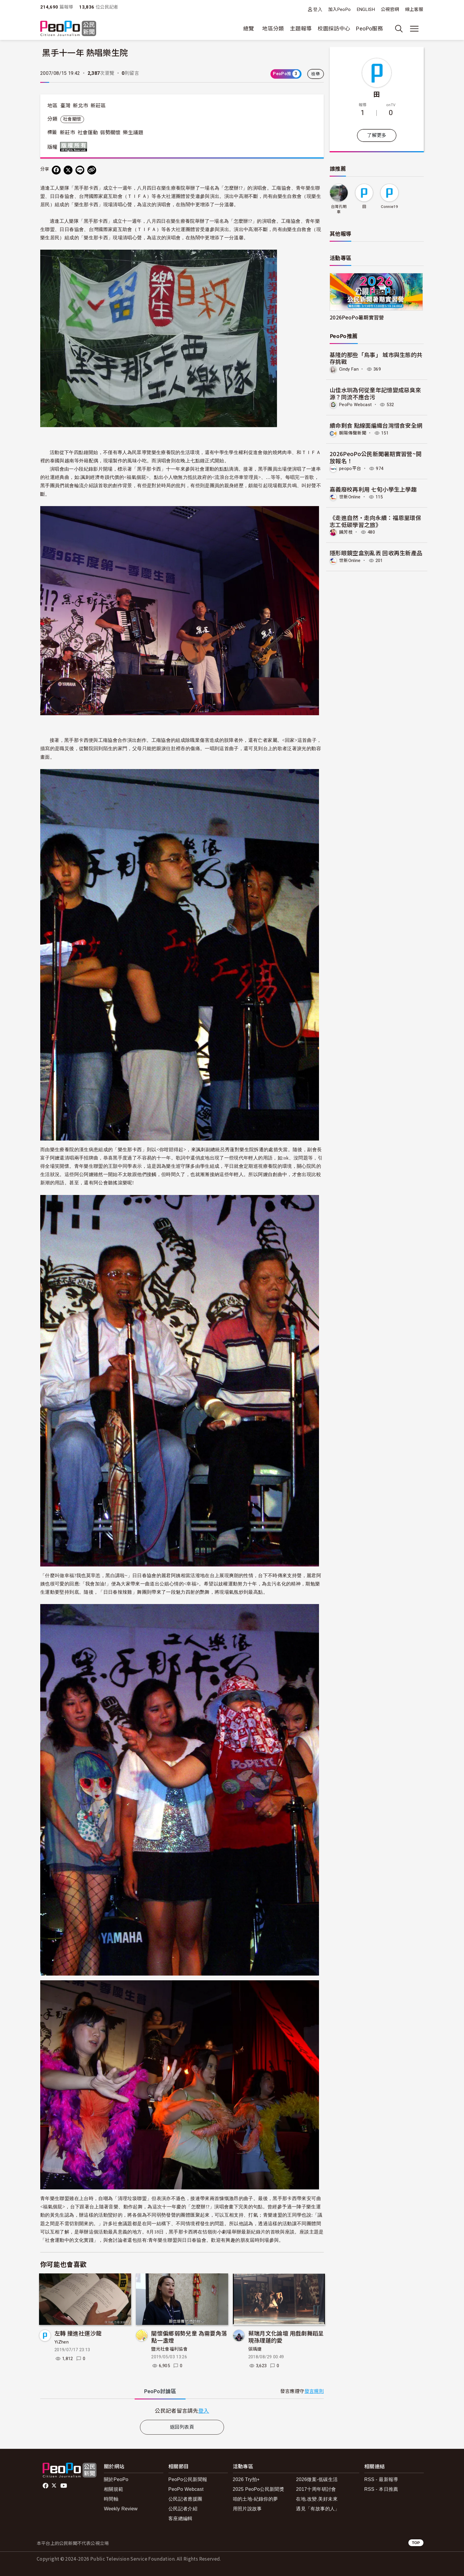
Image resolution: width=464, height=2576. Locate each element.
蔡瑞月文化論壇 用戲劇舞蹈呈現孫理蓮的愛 (286, 2336)
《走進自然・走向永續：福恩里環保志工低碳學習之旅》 (375, 520)
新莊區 (98, 106)
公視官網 (390, 9)
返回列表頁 (182, 2427)
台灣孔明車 (339, 209)
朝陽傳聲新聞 (353, 432)
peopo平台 (351, 468)
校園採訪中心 (334, 28)
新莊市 (67, 132)
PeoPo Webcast (357, 404)
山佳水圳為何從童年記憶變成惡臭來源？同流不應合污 (375, 393)
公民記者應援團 (185, 2498)
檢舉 (315, 74)
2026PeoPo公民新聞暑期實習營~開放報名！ (376, 456)
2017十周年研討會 (316, 2489)
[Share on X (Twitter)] (68, 170)
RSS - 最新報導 (381, 2479)
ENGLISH (366, 9)
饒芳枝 (346, 531)
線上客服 (414, 9)
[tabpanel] (182, 2410)
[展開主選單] (414, 29)
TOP (416, 2543)
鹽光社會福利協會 (169, 2349)
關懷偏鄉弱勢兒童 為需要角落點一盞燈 (189, 2336)
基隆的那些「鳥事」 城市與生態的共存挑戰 (376, 358)
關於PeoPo (116, 2479)
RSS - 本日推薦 (381, 2489)
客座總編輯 (180, 2518)
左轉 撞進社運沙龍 (78, 2333)
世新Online (350, 496)
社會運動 (88, 132)
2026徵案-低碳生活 (317, 2479)
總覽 (248, 28)
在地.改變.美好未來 (317, 2498)
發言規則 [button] (314, 2391)
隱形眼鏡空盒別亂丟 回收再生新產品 (376, 552)
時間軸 (111, 2498)
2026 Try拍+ (246, 2479)
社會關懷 (72, 119)
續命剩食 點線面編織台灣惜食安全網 (376, 425)
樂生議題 (133, 132)
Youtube (64, 2486)
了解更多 (376, 135)
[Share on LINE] (79, 170)
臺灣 (65, 106)
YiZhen (61, 2342)
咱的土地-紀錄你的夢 (255, 2498)
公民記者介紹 (182, 2508)
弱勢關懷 (110, 132)
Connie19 (389, 206)
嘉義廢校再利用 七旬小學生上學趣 (373, 488)
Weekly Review (121, 2508)
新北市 (80, 106)
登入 (317, 9)
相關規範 (113, 2489)
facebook (46, 2486)
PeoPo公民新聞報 (187, 2479)
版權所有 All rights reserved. (75, 146)
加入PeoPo (339, 9)
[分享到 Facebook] (56, 170)
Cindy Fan (349, 369)
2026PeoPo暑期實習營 (357, 317)
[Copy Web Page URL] (91, 170)
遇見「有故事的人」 (317, 2508)
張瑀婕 (255, 2349)
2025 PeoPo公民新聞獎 (258, 2489)
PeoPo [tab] (160, 2391)
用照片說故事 (247, 2508)
